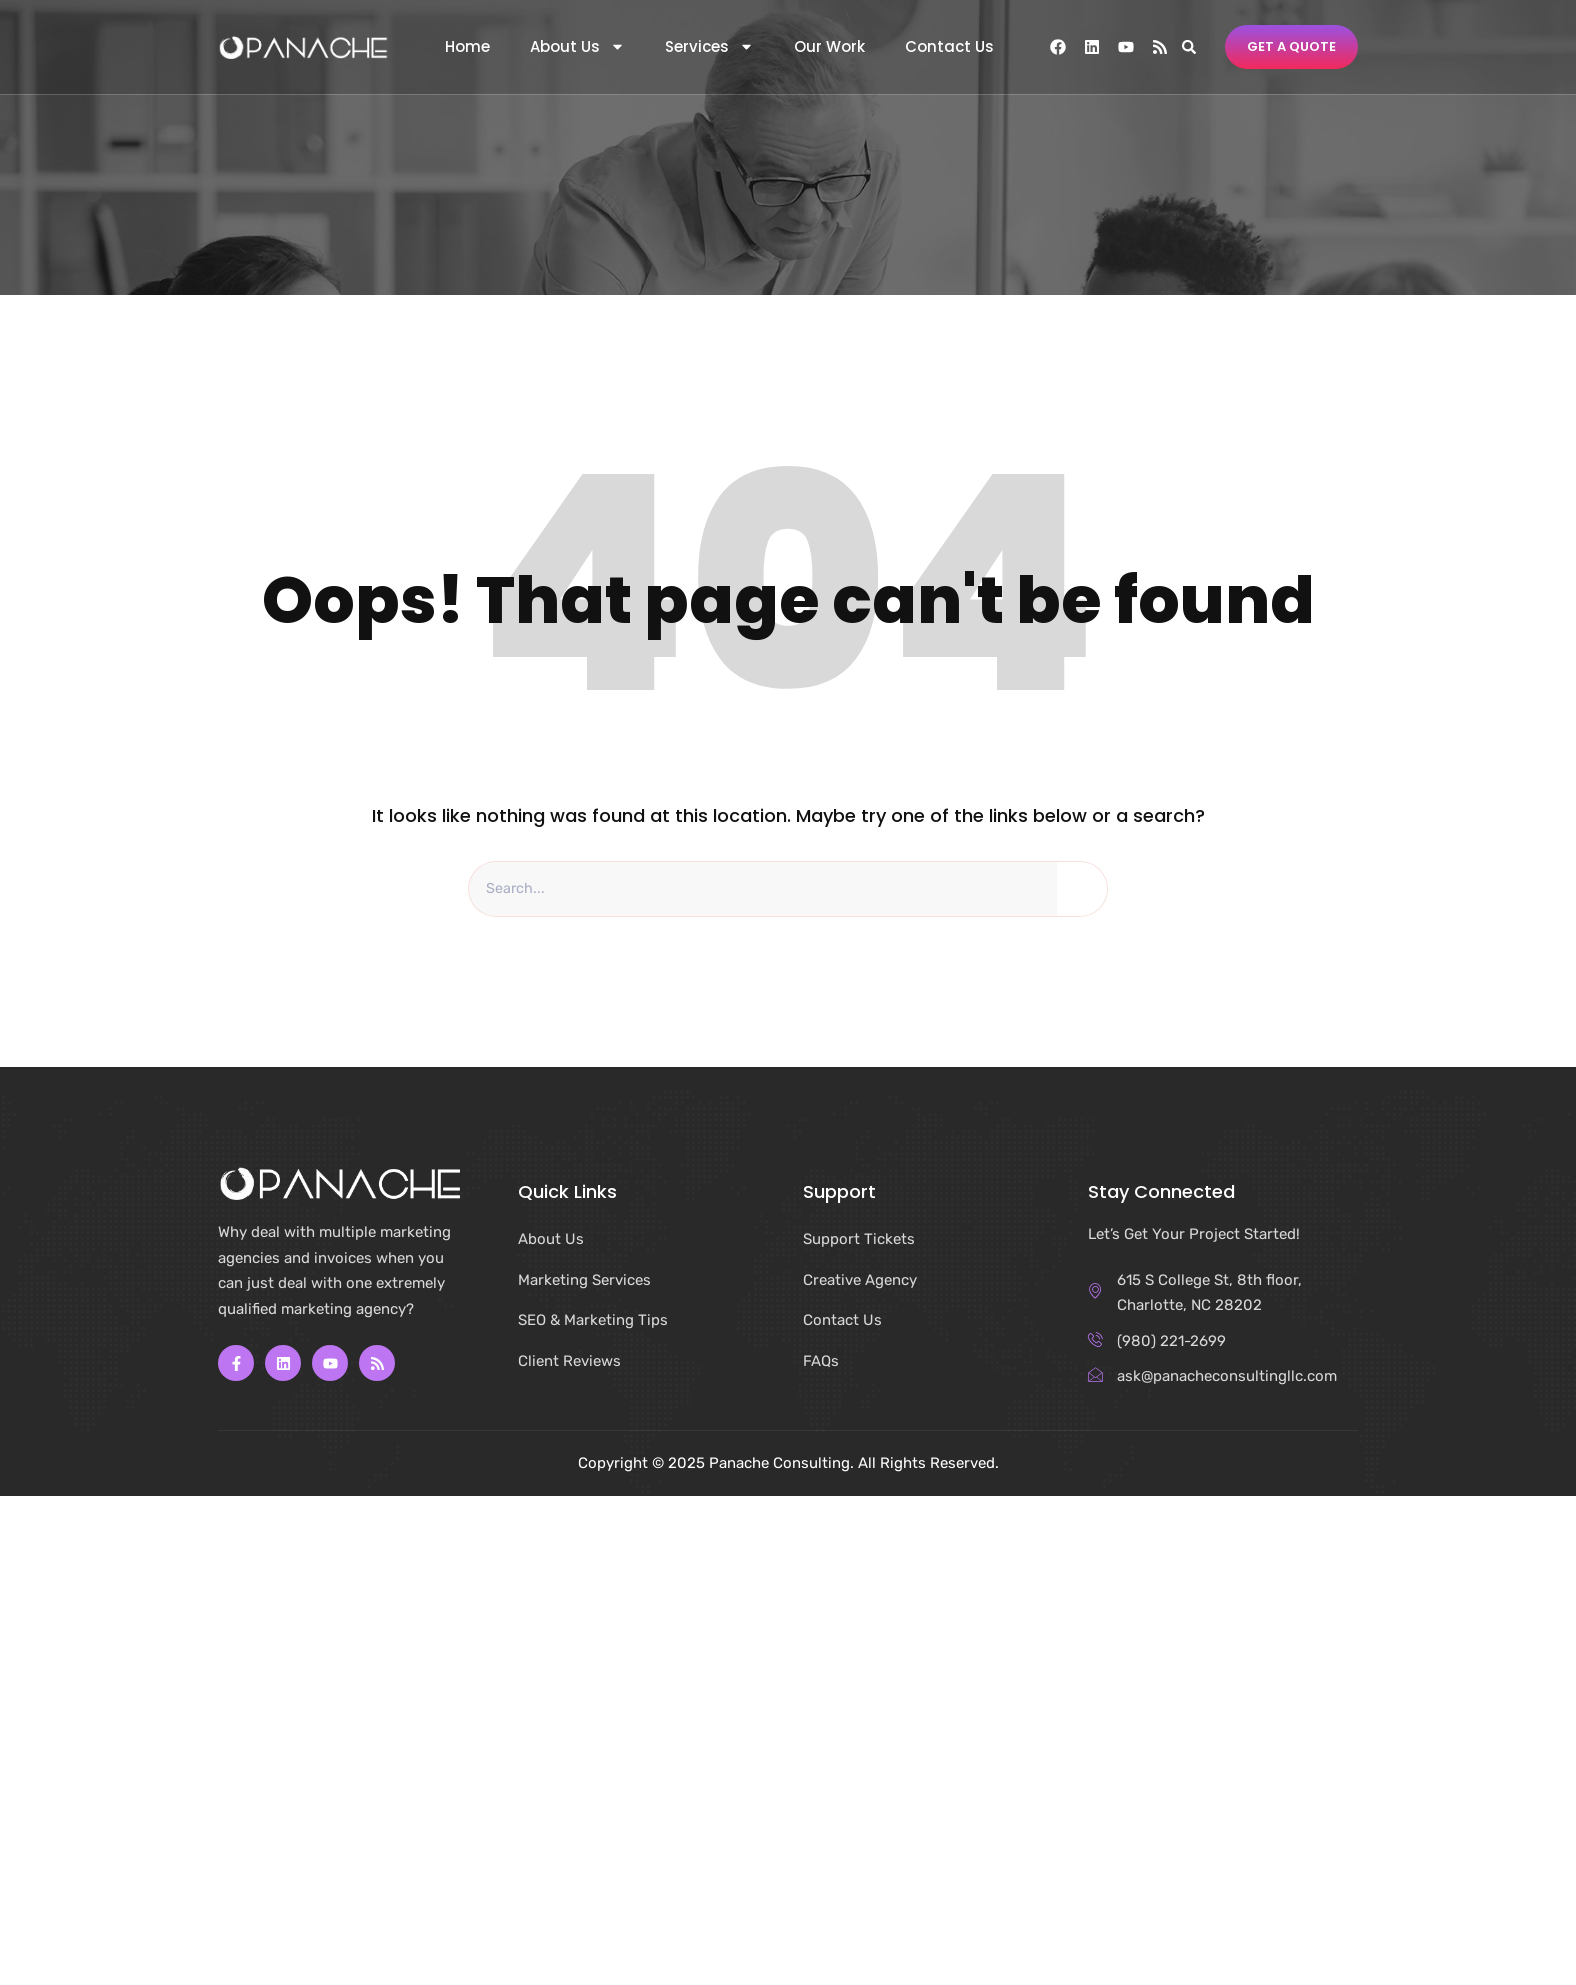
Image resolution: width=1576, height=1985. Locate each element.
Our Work (829, 47)
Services (709, 47)
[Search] (1082, 890)
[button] (1188, 46)
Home (467, 47)
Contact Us (949, 47)
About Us (577, 47)
